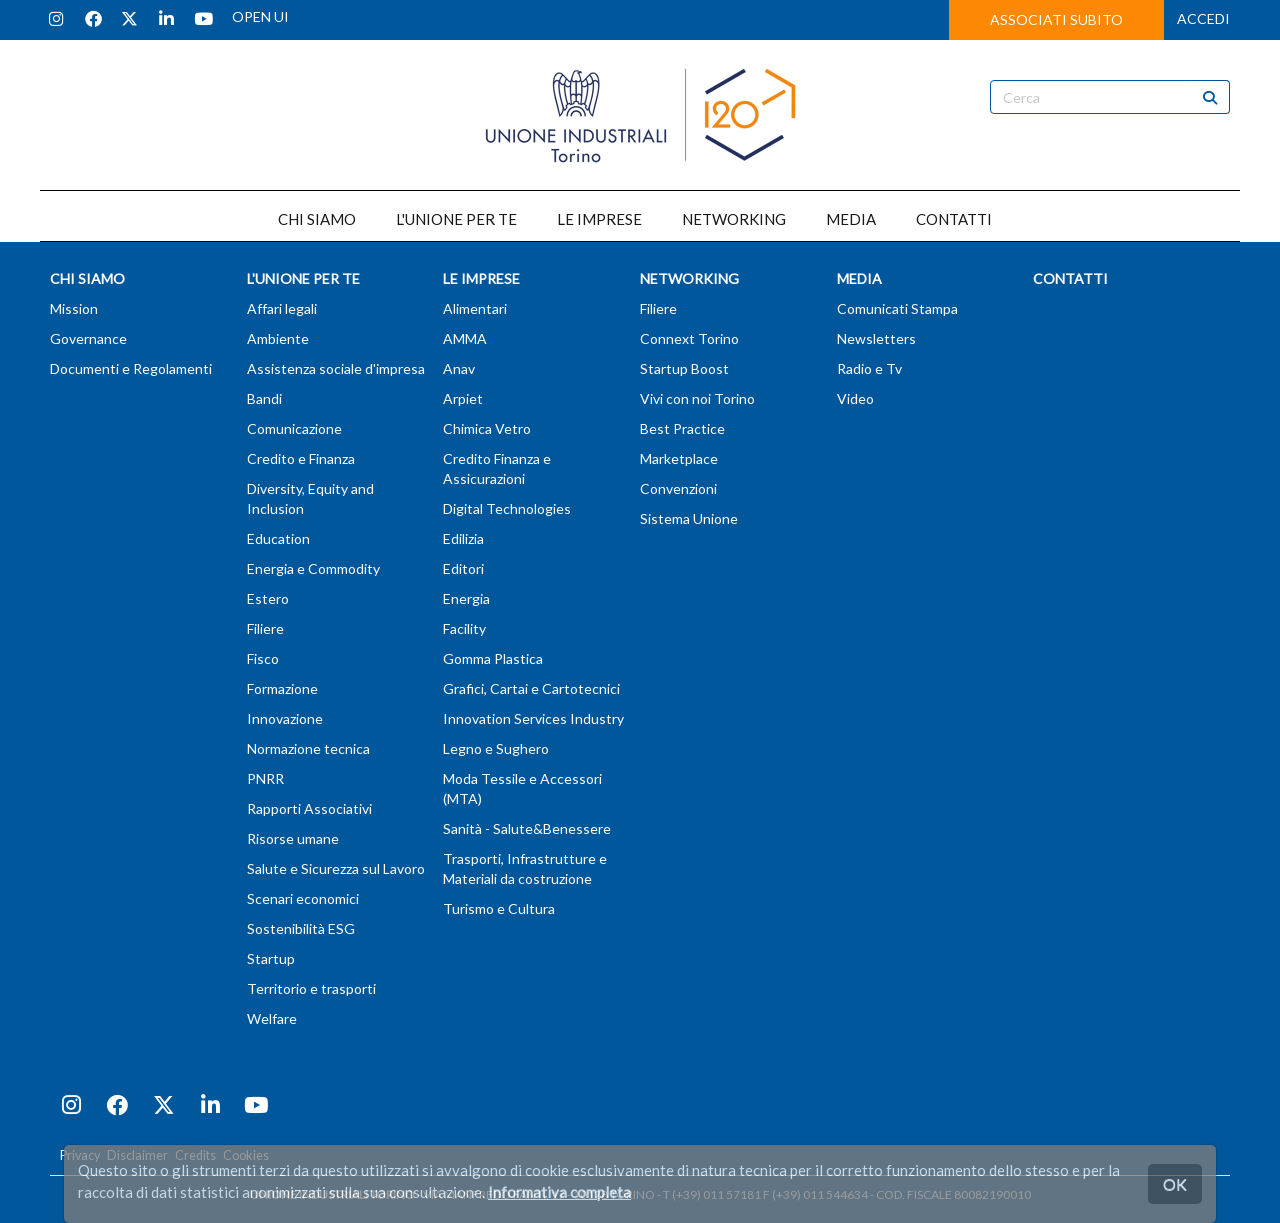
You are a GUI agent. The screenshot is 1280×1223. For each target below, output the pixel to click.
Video (855, 398)
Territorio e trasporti (311, 988)
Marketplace (679, 458)
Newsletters (876, 338)
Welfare (272, 1018)
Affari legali (282, 308)
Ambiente (278, 338)
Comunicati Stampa (897, 308)
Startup (271, 958)
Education (278, 538)
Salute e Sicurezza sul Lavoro (336, 868)
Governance (88, 338)
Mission (74, 308)
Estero (268, 598)
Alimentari (475, 308)
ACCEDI (1203, 18)
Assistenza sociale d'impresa (336, 368)
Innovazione (285, 718)
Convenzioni (678, 488)
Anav (459, 368)
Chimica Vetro (487, 428)
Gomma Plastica (493, 658)
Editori (463, 568)
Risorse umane (293, 838)
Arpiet (463, 398)
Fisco (263, 658)
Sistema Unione (689, 518)
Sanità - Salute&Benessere (527, 828)
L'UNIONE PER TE (456, 219)
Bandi (264, 398)
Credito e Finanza (301, 458)
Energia (466, 598)
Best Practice (682, 428)
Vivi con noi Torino (697, 398)
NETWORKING (734, 219)
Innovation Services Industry (533, 718)
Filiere (265, 628)
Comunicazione (294, 428)
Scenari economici (303, 898)
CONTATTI (954, 219)
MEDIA (851, 219)
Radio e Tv (869, 368)
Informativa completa (559, 1192)
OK (1175, 1183)
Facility (464, 628)
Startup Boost (684, 368)
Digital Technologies (507, 508)
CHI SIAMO (317, 219)
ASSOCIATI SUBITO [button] (1056, 19)
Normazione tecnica (308, 748)
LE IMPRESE (599, 219)
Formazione (282, 688)
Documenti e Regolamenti (131, 368)
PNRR (265, 778)
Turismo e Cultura (499, 908)
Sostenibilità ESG (301, 928)
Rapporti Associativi (309, 808)
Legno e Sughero (496, 748)
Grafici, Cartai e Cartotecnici (531, 688)
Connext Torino (689, 338)
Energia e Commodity (313, 568)
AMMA (465, 338)
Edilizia (463, 538)
